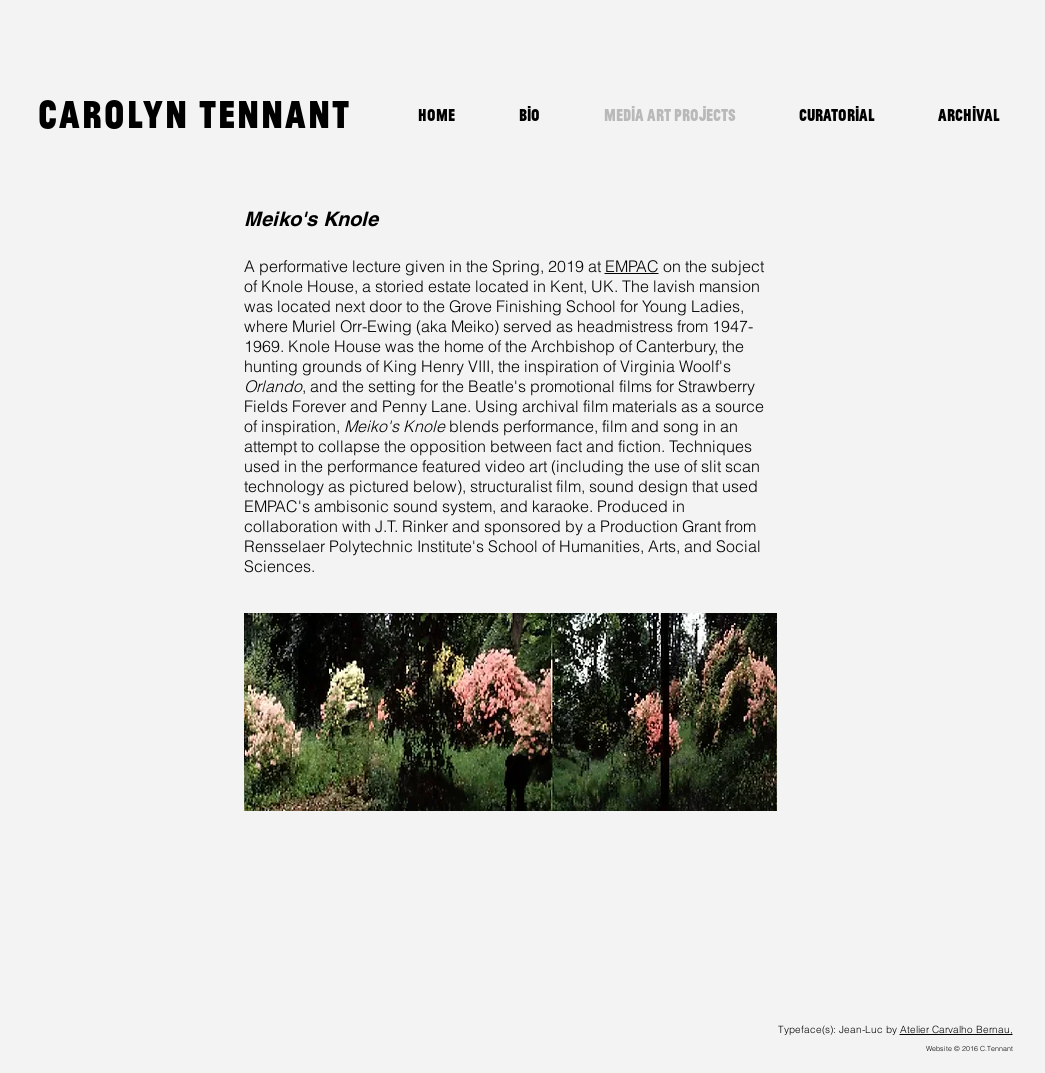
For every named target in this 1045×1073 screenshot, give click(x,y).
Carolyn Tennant (195, 113)
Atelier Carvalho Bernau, (956, 1029)
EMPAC (632, 266)
